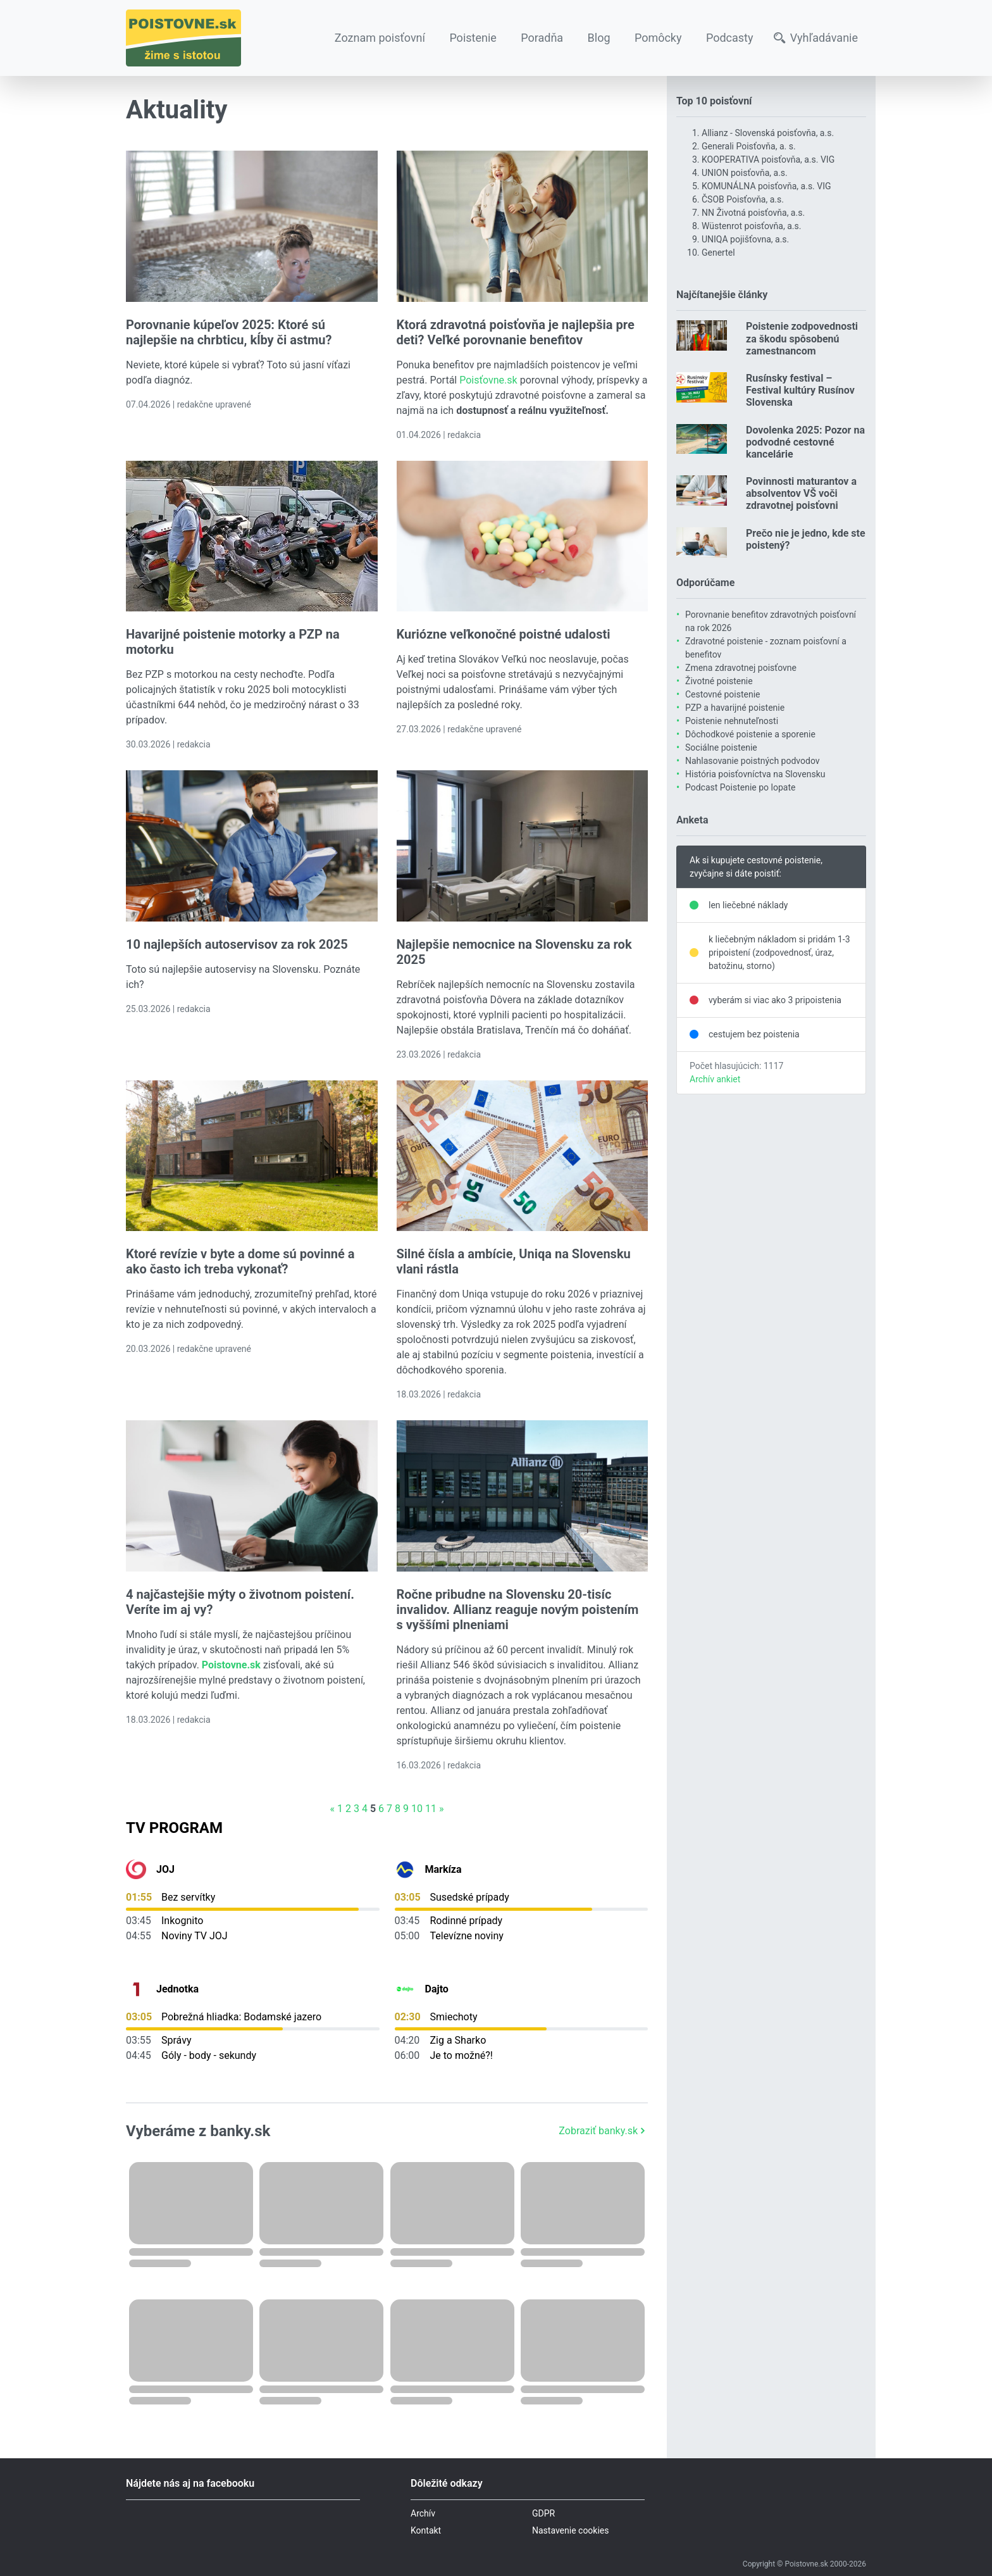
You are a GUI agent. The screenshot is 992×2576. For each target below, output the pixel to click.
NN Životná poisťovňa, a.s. (753, 213)
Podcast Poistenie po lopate (740, 787)
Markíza (443, 1869)
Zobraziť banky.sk (603, 2131)
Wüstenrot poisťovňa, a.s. (751, 226)
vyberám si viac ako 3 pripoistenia (775, 1000)
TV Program (174, 1828)
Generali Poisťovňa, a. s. (749, 146)
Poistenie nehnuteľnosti (731, 721)
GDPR (543, 2513)
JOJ (165, 1869)
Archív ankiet (715, 1079)
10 (417, 1809)
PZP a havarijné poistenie (734, 708)
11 (431, 1809)
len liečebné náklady (748, 905)
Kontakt (426, 2530)
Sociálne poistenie (721, 747)
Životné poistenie (719, 681)
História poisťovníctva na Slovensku (755, 774)
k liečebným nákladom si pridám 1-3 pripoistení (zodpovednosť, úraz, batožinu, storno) (779, 952)
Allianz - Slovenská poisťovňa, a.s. (768, 133)
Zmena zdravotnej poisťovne (741, 668)
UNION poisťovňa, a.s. (745, 173)
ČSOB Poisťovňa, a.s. (743, 199)
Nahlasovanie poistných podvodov (752, 761)
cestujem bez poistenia (754, 1034)
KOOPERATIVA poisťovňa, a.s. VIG (768, 159)
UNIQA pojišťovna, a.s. (745, 239)
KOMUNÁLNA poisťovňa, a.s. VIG (766, 186)
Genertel (718, 252)
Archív (423, 2513)
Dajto (437, 1989)
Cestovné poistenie (722, 694)
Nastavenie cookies (570, 2530)
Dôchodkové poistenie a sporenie (750, 734)
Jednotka (177, 1989)
